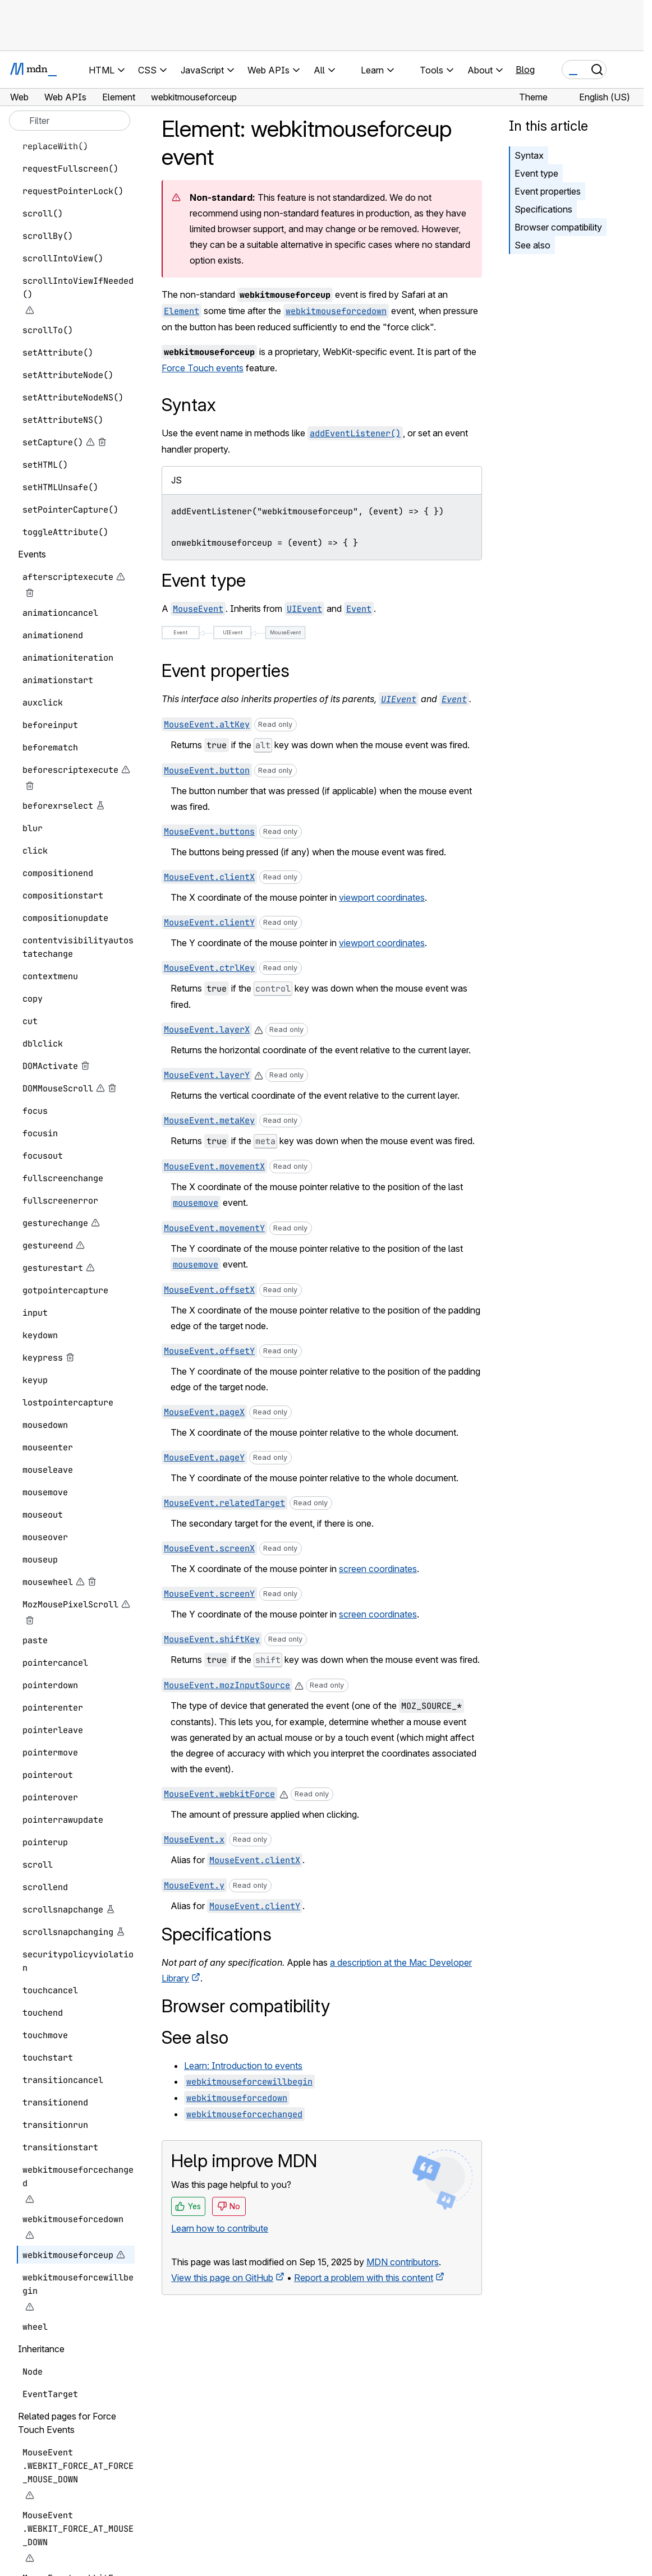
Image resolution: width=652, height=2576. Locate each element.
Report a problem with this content (363, 2277)
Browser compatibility (558, 227)
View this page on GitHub (222, 2277)
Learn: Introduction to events (243, 2065)
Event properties (548, 191)
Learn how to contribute (219, 2228)
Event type (536, 173)
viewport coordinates (382, 897)
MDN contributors (402, 2262)
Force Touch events (203, 368)
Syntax (529, 155)
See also (532, 245)
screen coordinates (378, 1568)
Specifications (543, 209)
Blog (525, 69)
